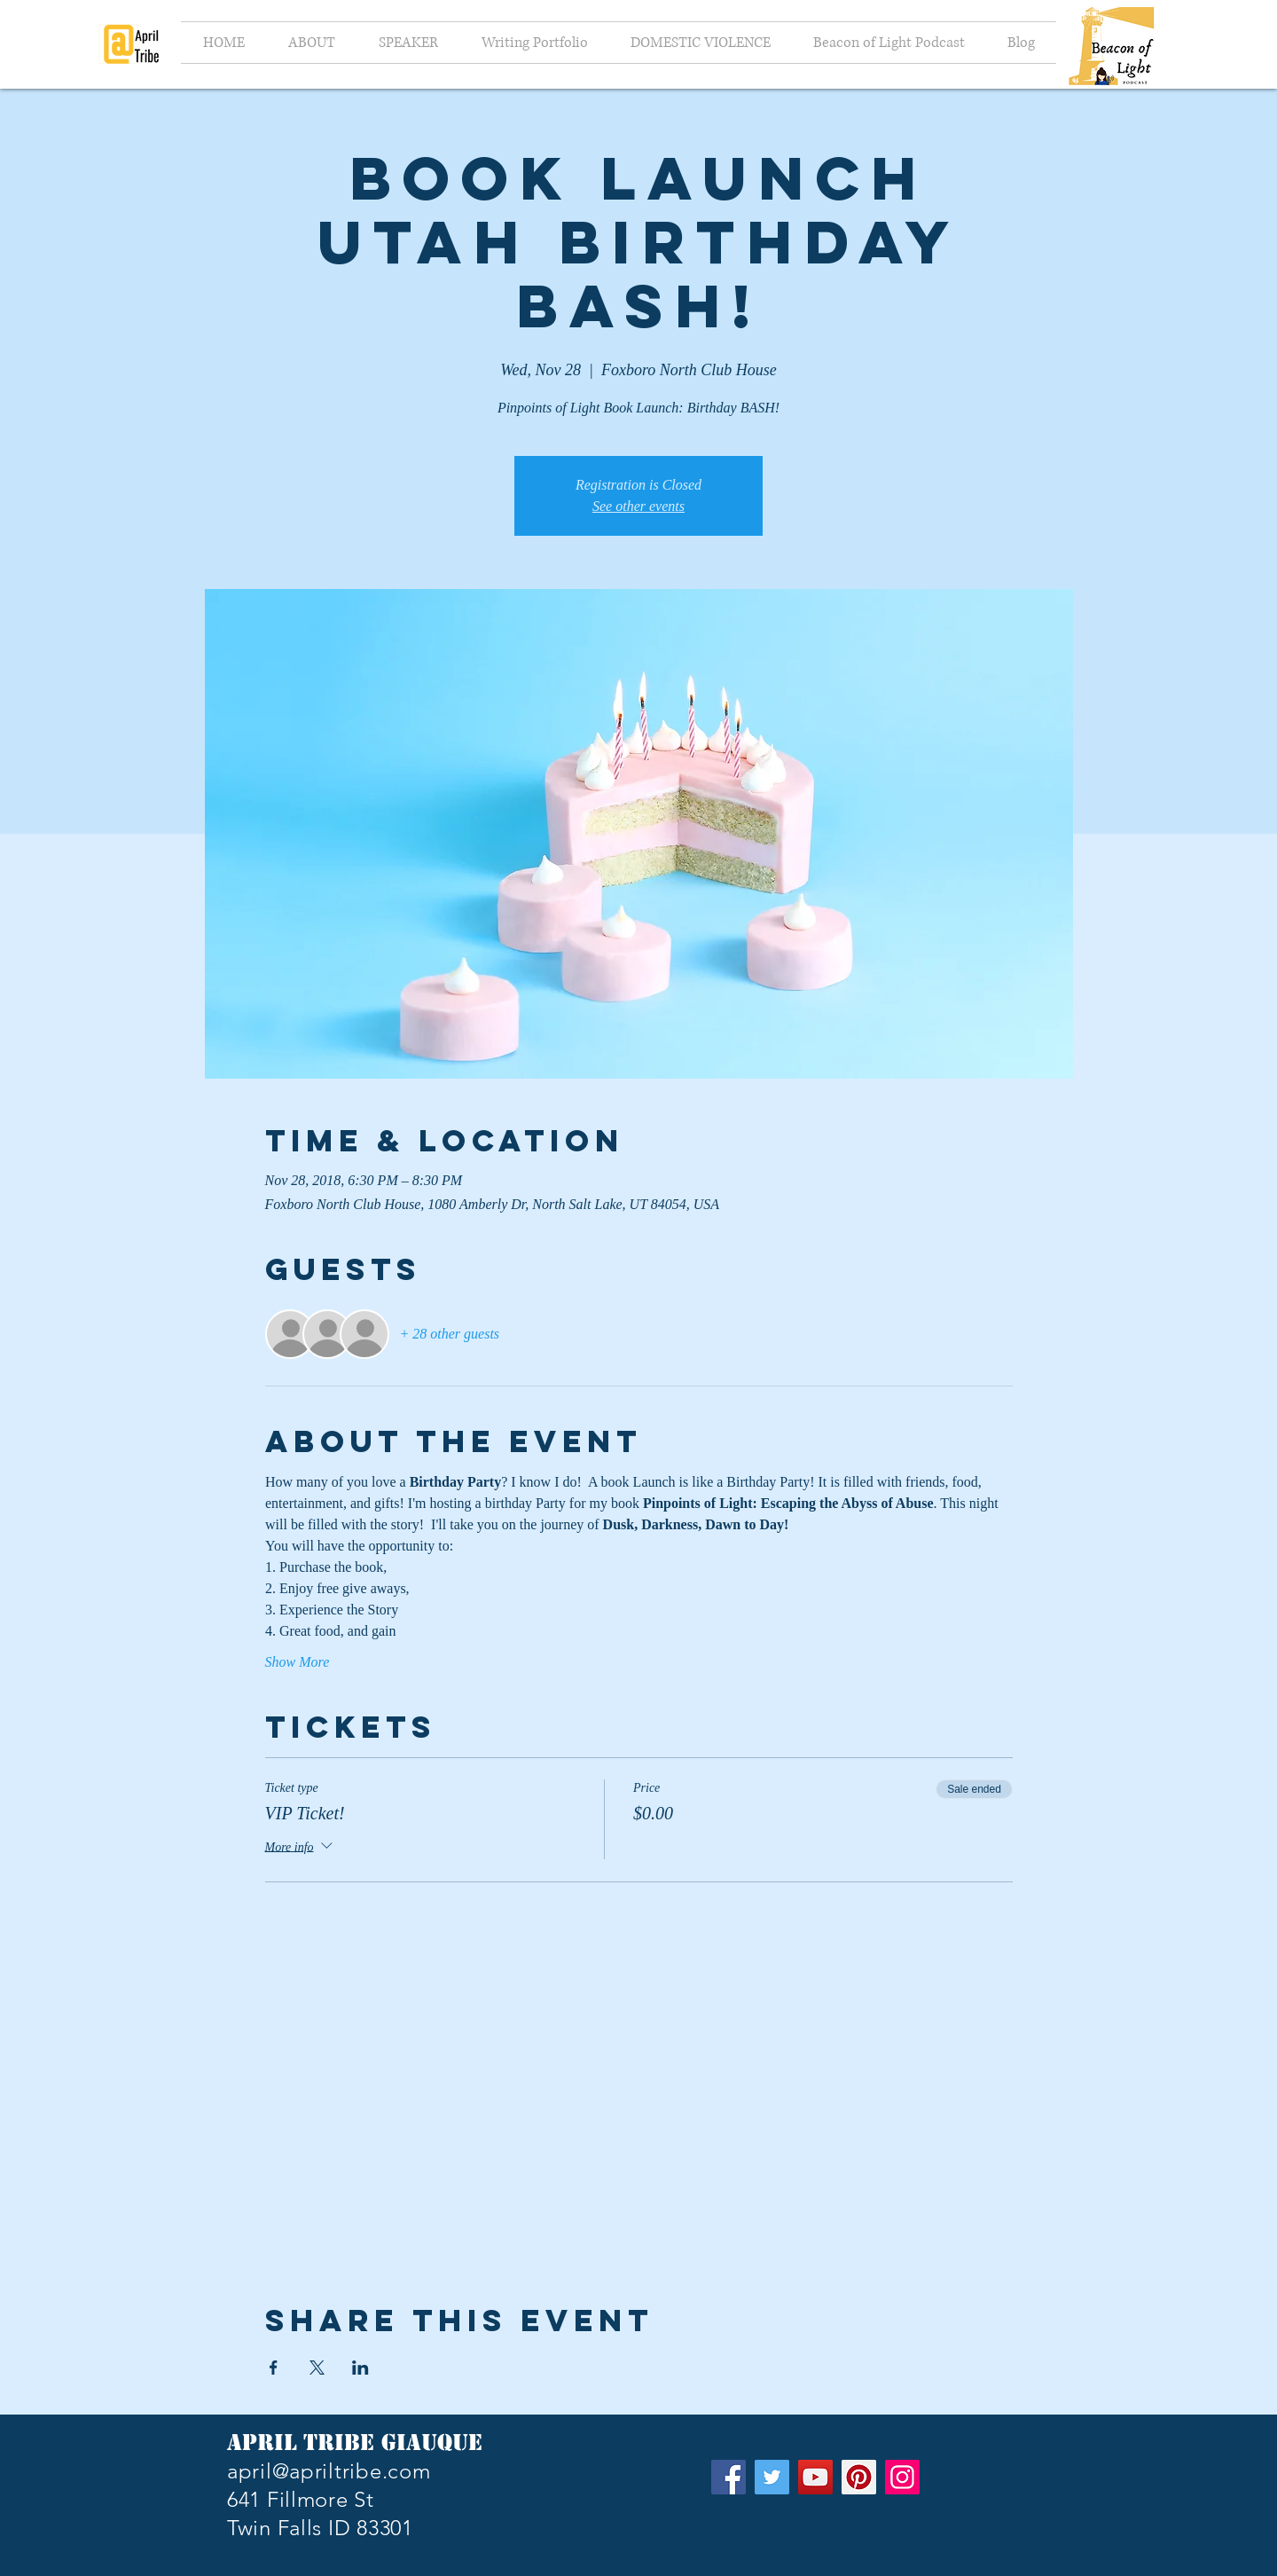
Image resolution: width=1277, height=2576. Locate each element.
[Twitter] (772, 2477)
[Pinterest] (859, 2477)
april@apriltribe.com (328, 2471)
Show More (297, 1661)
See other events (638, 506)
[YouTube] (815, 2477)
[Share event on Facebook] (273, 2367)
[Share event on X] (317, 2367)
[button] (407, 42)
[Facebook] (728, 2477)
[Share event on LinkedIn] (360, 2367)
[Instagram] (902, 2477)
